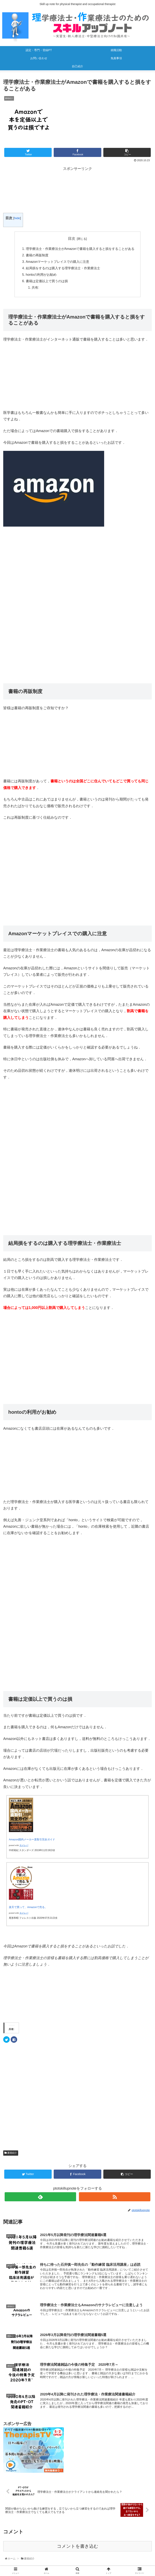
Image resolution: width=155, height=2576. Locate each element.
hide (17, 218)
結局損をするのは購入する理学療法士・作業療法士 (63, 268)
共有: (35, 288)
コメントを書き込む (77, 2546)
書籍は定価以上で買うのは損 (47, 281)
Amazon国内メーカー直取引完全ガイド (32, 1839)
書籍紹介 (10, 2153)
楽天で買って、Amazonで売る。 (28, 1907)
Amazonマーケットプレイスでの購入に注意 (57, 262)
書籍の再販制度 (37, 255)
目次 (71, 239)
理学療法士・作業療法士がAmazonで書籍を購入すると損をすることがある (80, 248)
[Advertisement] (77, 376)
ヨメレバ (23, 1846)
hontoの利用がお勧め (41, 275)
